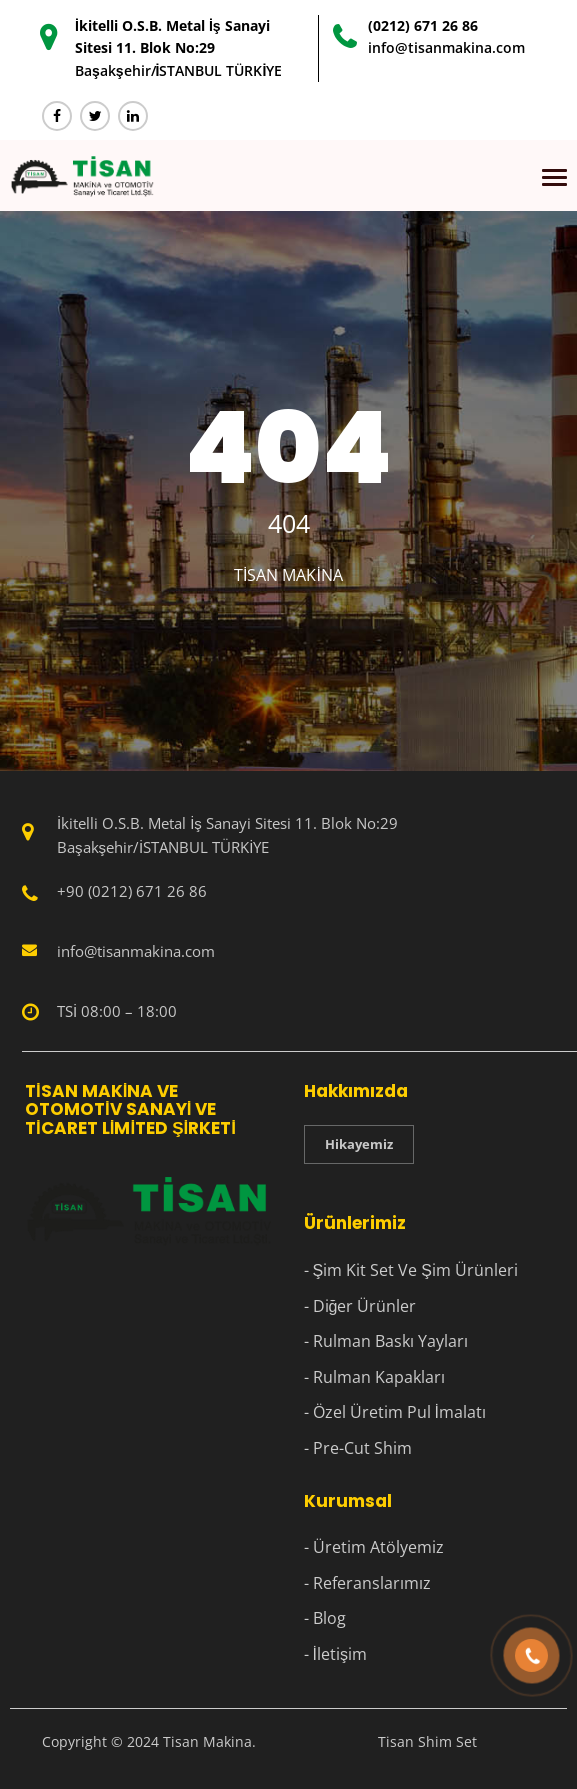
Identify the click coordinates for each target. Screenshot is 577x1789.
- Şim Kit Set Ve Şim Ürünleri (411, 1270)
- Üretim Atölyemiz (374, 1547)
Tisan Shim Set (427, 1741)
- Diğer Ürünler (360, 1306)
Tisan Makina (288, 575)
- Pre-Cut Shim (358, 1448)
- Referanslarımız (367, 1583)
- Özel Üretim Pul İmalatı (395, 1412)
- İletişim (335, 1654)
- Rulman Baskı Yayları (386, 1341)
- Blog (325, 1618)
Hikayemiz (359, 1144)
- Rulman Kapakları (374, 1377)
